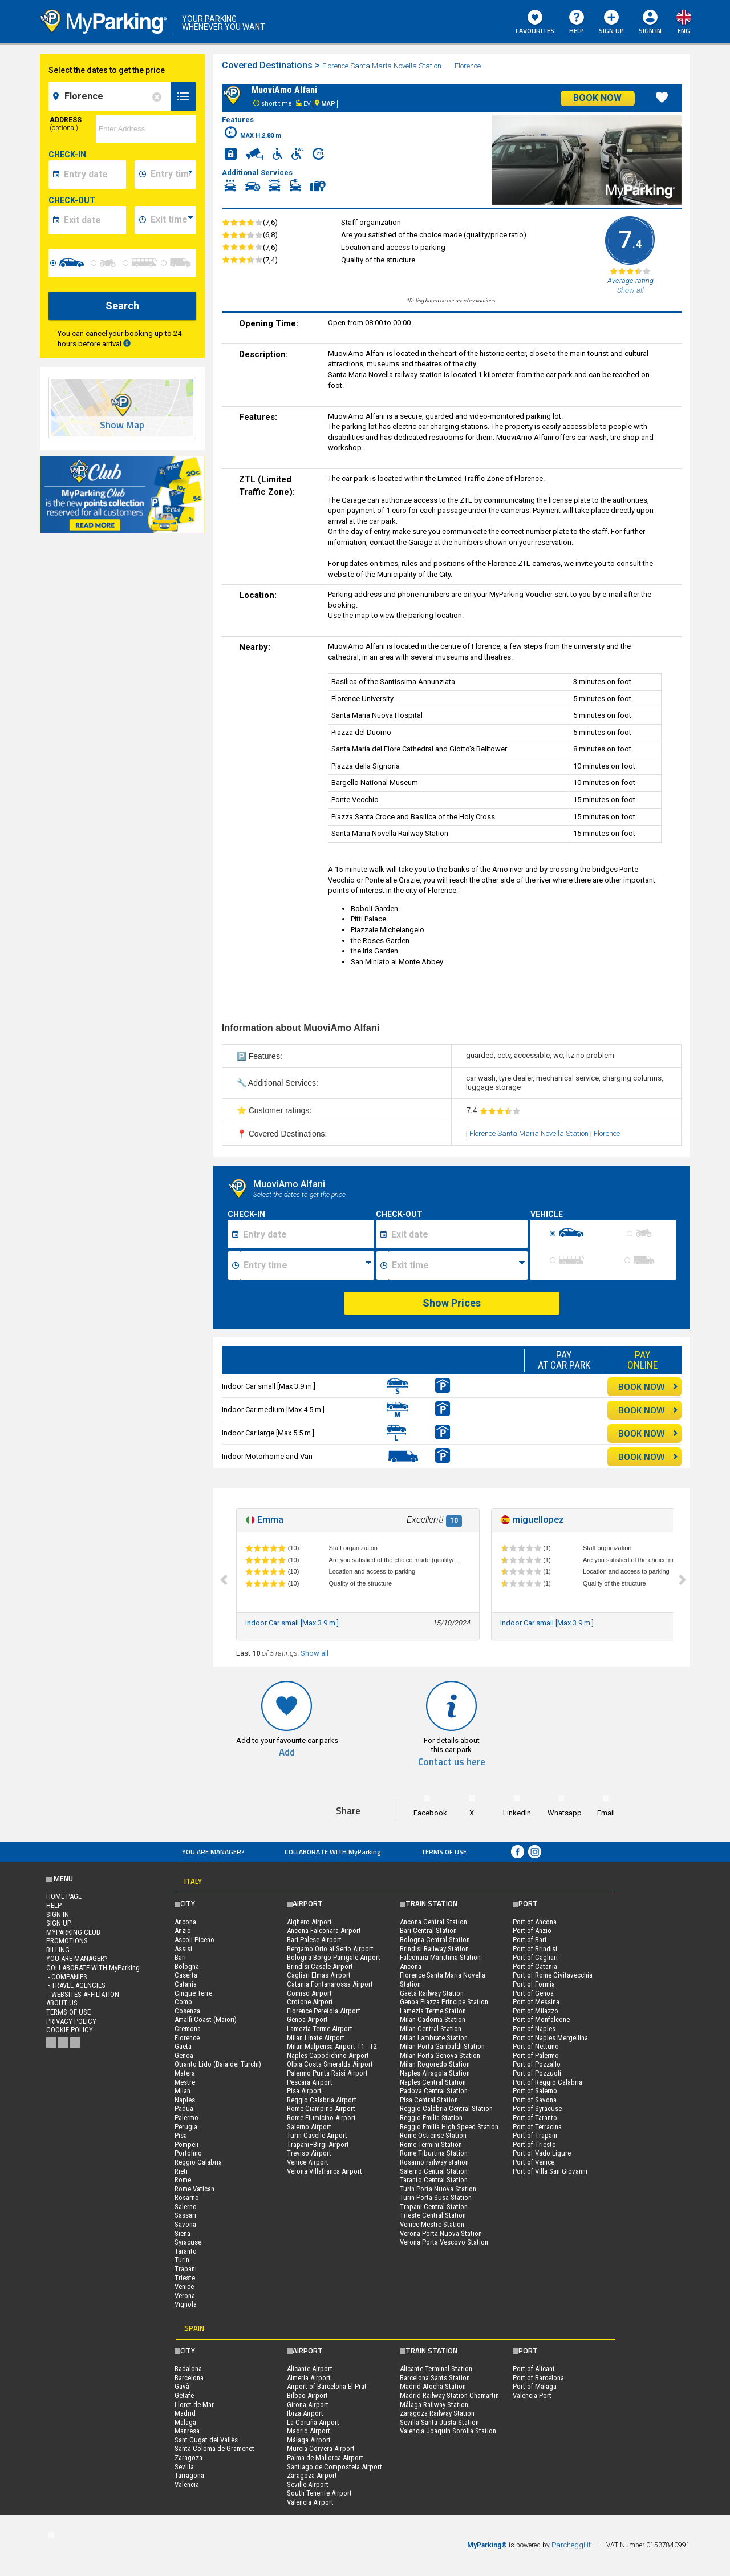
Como (183, 2001)
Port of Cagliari (535, 1957)
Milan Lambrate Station (434, 2037)
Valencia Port (532, 2395)
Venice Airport (307, 2162)
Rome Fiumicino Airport (321, 2117)
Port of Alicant (534, 2368)
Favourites (535, 23)
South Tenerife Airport (319, 2493)
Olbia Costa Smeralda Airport (330, 2064)
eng (684, 30)
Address (66, 124)
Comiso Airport (309, 1993)
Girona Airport (307, 2404)
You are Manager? (213, 1851)
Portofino (188, 2153)
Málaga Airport (309, 2440)
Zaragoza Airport (312, 2475)
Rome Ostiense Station (433, 2135)
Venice (184, 2286)
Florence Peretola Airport (323, 2011)
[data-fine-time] (171, 220)
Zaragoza (188, 2457)
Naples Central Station (433, 2082)
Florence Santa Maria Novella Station (381, 66)
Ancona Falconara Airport (324, 1930)
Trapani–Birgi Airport (318, 2144)
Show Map (122, 425)
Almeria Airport (309, 2377)
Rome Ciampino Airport (321, 2108)
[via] (146, 129)
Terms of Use (444, 1851)
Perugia (186, 2126)
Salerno (186, 2206)
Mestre (185, 2082)
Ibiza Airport (305, 2413)
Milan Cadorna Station (432, 2019)
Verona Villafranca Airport (324, 2171)
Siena (182, 2233)
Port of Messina (536, 2001)
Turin (182, 2259)
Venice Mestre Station (432, 2224)
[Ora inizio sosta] (307, 1265)
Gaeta (183, 2046)
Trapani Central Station (434, 2206)
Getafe (184, 2395)
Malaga (185, 2422)
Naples (185, 2100)
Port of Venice (533, 2162)
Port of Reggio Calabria (547, 2082)
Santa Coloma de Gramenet (214, 2448)
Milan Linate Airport (315, 2037)
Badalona (188, 2368)
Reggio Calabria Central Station (446, 2108)
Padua (184, 2108)
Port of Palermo (536, 2055)
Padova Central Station (434, 2090)
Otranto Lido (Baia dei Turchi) (218, 2064)
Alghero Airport (309, 1922)
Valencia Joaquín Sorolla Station (448, 2431)
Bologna (187, 1966)
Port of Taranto (535, 2117)
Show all (314, 1653)
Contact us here (451, 1762)
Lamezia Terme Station (433, 2011)
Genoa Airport (307, 2019)
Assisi (183, 1948)
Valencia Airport (310, 2502)
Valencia (187, 2484)
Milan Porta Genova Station (440, 2055)
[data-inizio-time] (171, 174)
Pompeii (186, 2144)
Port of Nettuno (536, 2046)
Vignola (186, 2304)
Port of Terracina (537, 2126)
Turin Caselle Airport (317, 2135)
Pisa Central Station (429, 2100)
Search (122, 306)
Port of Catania (535, 1966)
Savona (185, 2224)
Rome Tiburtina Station (434, 2153)
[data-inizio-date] (93, 174)
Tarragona (189, 2475)
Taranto (186, 2251)
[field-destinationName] (111, 96)
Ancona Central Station (433, 1922)
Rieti (181, 2171)
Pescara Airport (309, 2082)
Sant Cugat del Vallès (206, 2440)
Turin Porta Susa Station (436, 2197)
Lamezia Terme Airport (319, 2028)
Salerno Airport (309, 2126)
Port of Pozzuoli (537, 2073)
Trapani (186, 2268)
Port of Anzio (532, 1930)
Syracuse (188, 2242)
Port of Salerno (535, 2090)
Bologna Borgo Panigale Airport (333, 1957)
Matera (185, 2073)
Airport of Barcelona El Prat (327, 2386)
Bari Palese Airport (314, 1939)
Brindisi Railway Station (434, 1948)
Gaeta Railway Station (432, 1993)
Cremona (188, 2028)
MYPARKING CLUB (73, 1932)
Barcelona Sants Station (435, 2377)
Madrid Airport (308, 2431)
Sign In (650, 30)
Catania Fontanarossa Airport (330, 1984)
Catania (186, 1984)
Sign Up (611, 23)
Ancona (185, 1922)
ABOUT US (62, 2003)
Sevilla (184, 2466)
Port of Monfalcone (541, 2019)
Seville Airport (307, 2484)
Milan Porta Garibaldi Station (442, 2046)
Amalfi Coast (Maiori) (206, 2019)
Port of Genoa (533, 1993)
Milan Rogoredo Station (435, 2064)
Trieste (185, 2278)
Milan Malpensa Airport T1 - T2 (332, 2046)
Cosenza (187, 2011)
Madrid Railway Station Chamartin (449, 2395)
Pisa (181, 2135)
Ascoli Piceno (194, 1939)
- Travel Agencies (76, 1985)
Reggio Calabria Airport (321, 2100)
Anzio (183, 1930)
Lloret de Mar (194, 2404)
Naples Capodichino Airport (328, 2055)
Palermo (186, 2117)
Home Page (64, 1896)
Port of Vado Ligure (542, 2153)
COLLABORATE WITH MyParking (333, 1851)
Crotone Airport (310, 2001)
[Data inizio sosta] (307, 1234)
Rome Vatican (194, 2189)
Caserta (186, 1975)
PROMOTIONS (67, 1940)
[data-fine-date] (93, 220)
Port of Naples (534, 2028)
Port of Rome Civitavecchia (553, 1975)
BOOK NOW (648, 1386)
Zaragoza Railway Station (437, 2413)
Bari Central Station (428, 1930)
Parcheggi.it (571, 2545)
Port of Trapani (535, 2135)
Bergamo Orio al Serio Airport (330, 1948)
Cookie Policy (69, 2029)
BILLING (58, 1950)
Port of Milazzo (535, 2011)
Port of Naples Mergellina (550, 2037)
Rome (183, 2179)
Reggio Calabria (198, 2162)
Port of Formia (534, 1984)
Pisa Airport (304, 2090)
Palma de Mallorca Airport (325, 2457)
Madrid (185, 2413)
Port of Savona (535, 2100)
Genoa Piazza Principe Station (444, 2001)
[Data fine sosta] (458, 1234)
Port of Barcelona (538, 2377)
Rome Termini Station (431, 2144)
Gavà (182, 2386)
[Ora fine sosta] (458, 1265)
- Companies (66, 1976)
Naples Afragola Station (435, 2073)
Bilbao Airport (307, 2395)
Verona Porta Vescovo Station (444, 2242)
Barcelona (189, 2377)
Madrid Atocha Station (433, 2386)
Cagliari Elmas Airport (319, 1975)
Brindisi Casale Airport (320, 1966)
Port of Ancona (535, 1922)
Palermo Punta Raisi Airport (327, 2073)
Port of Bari (529, 1939)
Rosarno (187, 2197)
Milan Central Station (430, 2028)
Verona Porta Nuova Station (441, 2233)
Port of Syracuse (537, 2108)
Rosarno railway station (434, 2162)
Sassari (185, 2215)
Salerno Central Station (434, 2171)
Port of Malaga (535, 2386)
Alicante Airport (309, 2368)
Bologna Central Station (435, 1939)
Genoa (184, 2055)
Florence (468, 66)
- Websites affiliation (82, 1994)
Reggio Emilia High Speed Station (449, 2126)
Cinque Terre (193, 1993)
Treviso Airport (309, 2153)
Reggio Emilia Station (431, 2117)
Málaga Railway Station (434, 2404)
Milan (182, 2090)
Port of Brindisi (535, 1948)
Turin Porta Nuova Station (438, 2189)
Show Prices (452, 1303)
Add (287, 1752)
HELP (576, 23)
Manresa (187, 2431)
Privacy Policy (71, 2021)
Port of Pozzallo (537, 2064)
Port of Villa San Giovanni (550, 2171)
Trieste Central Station (433, 2215)
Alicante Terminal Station (436, 2368)
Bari (180, 1957)
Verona (185, 2295)
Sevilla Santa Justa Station (439, 2422)
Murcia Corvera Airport (321, 2448)
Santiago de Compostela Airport (334, 2466)
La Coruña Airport (313, 2422)
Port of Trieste (534, 2144)
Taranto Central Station (434, 2179)
